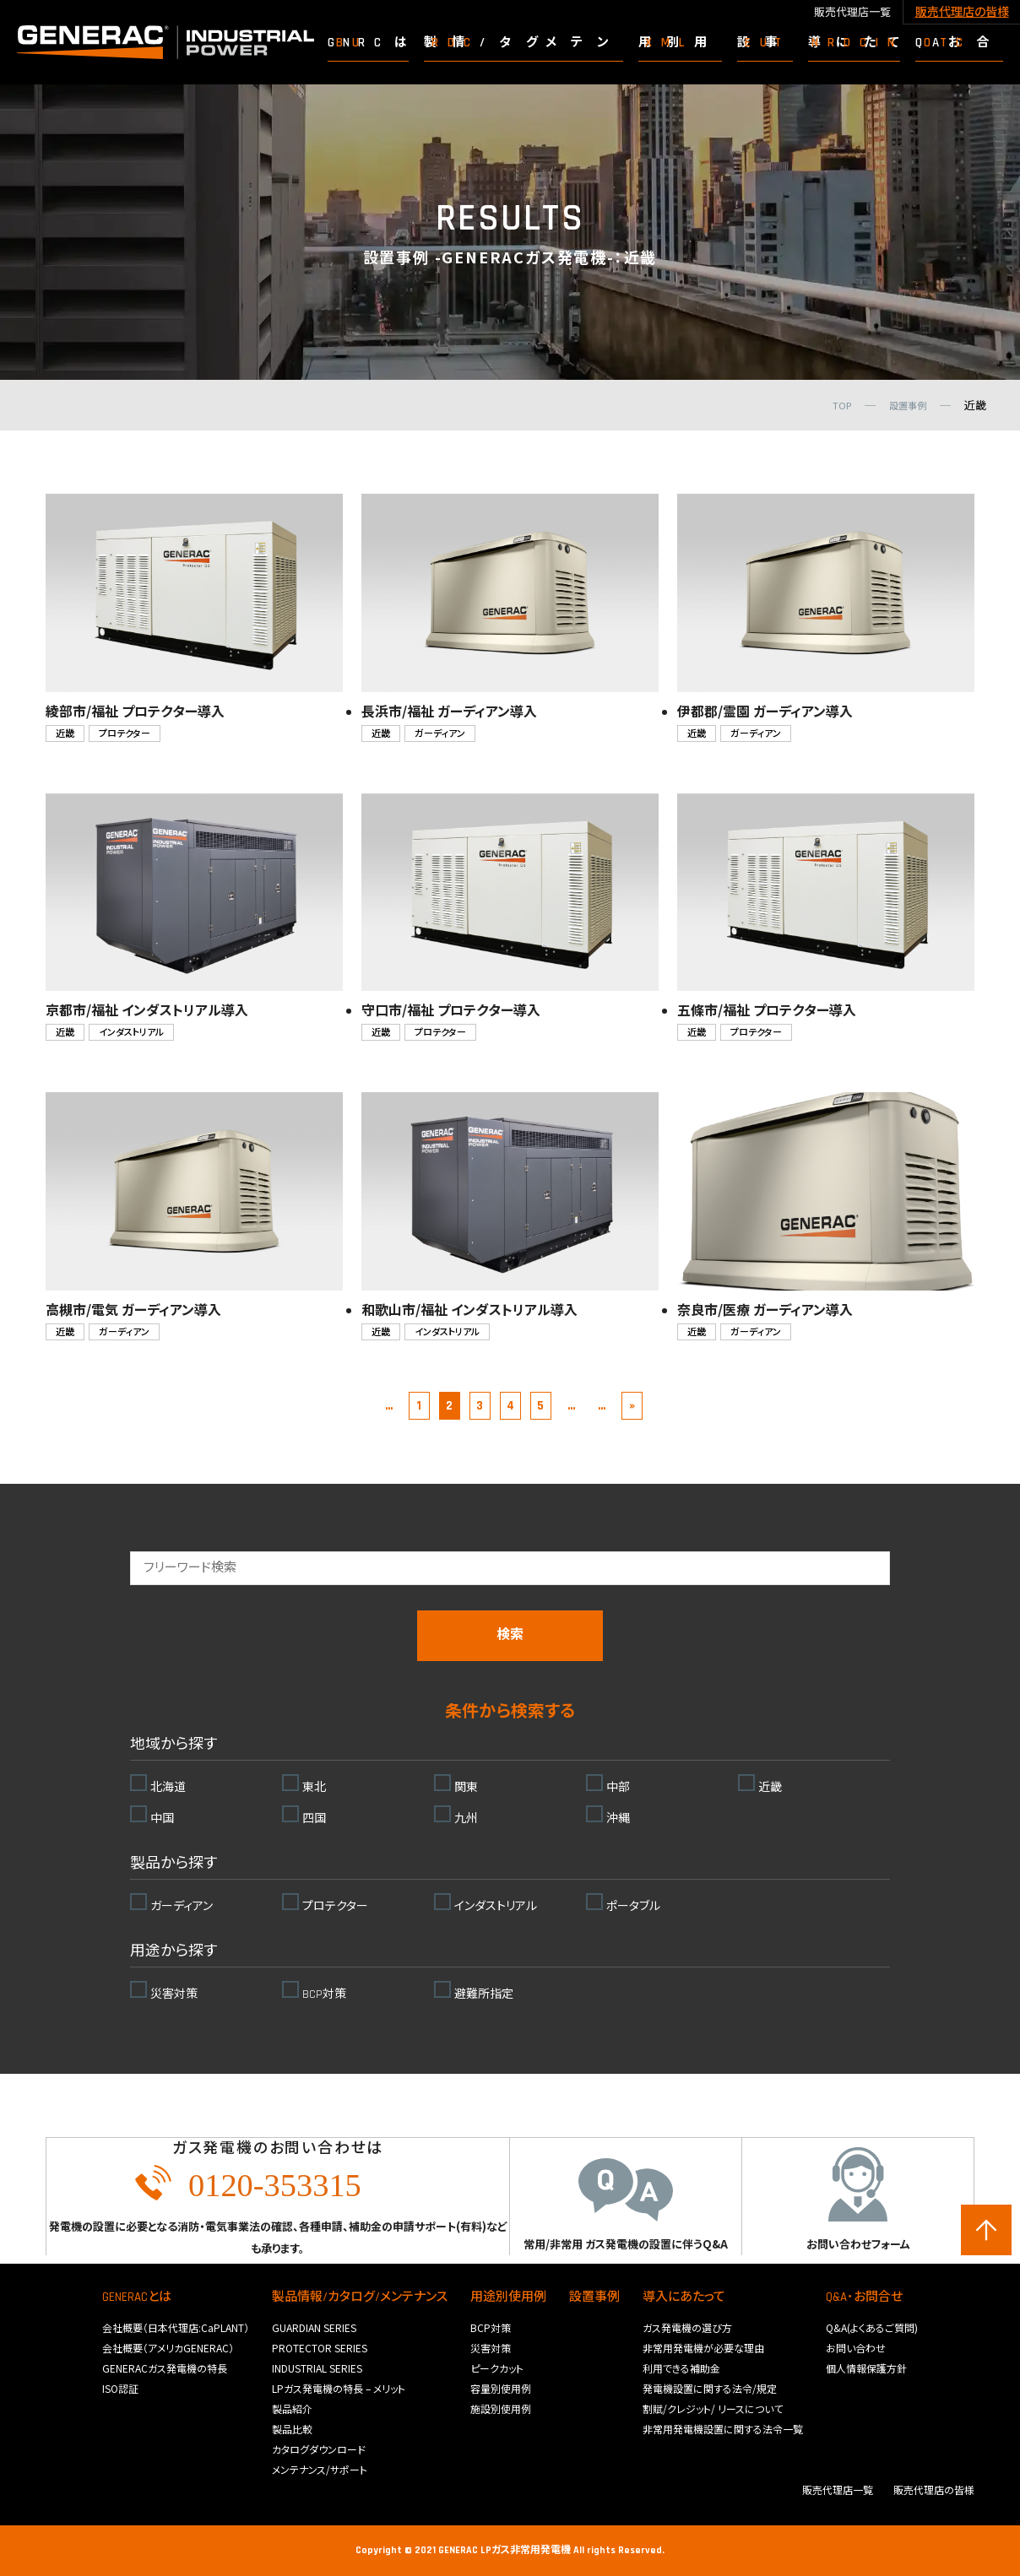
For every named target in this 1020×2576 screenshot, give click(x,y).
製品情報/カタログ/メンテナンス (360, 2297)
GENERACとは (136, 2297)
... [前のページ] (389, 1406)
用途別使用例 (508, 2297)
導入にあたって (684, 2297)
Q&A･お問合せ (864, 2297)
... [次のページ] (601, 1406)
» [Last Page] (632, 1406)
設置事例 (594, 2297)
